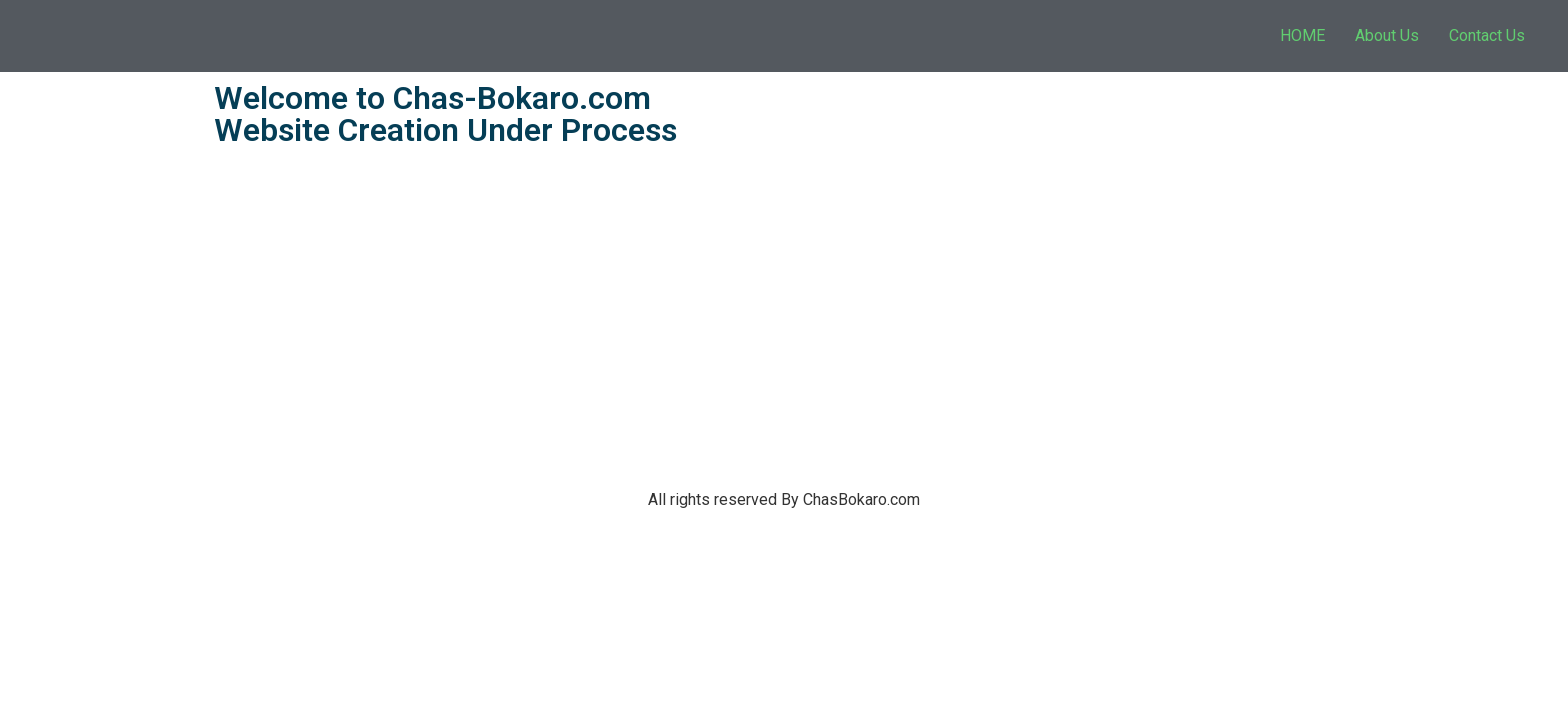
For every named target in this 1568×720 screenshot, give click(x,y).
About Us (1387, 35)
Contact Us (1487, 35)
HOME (1302, 35)
